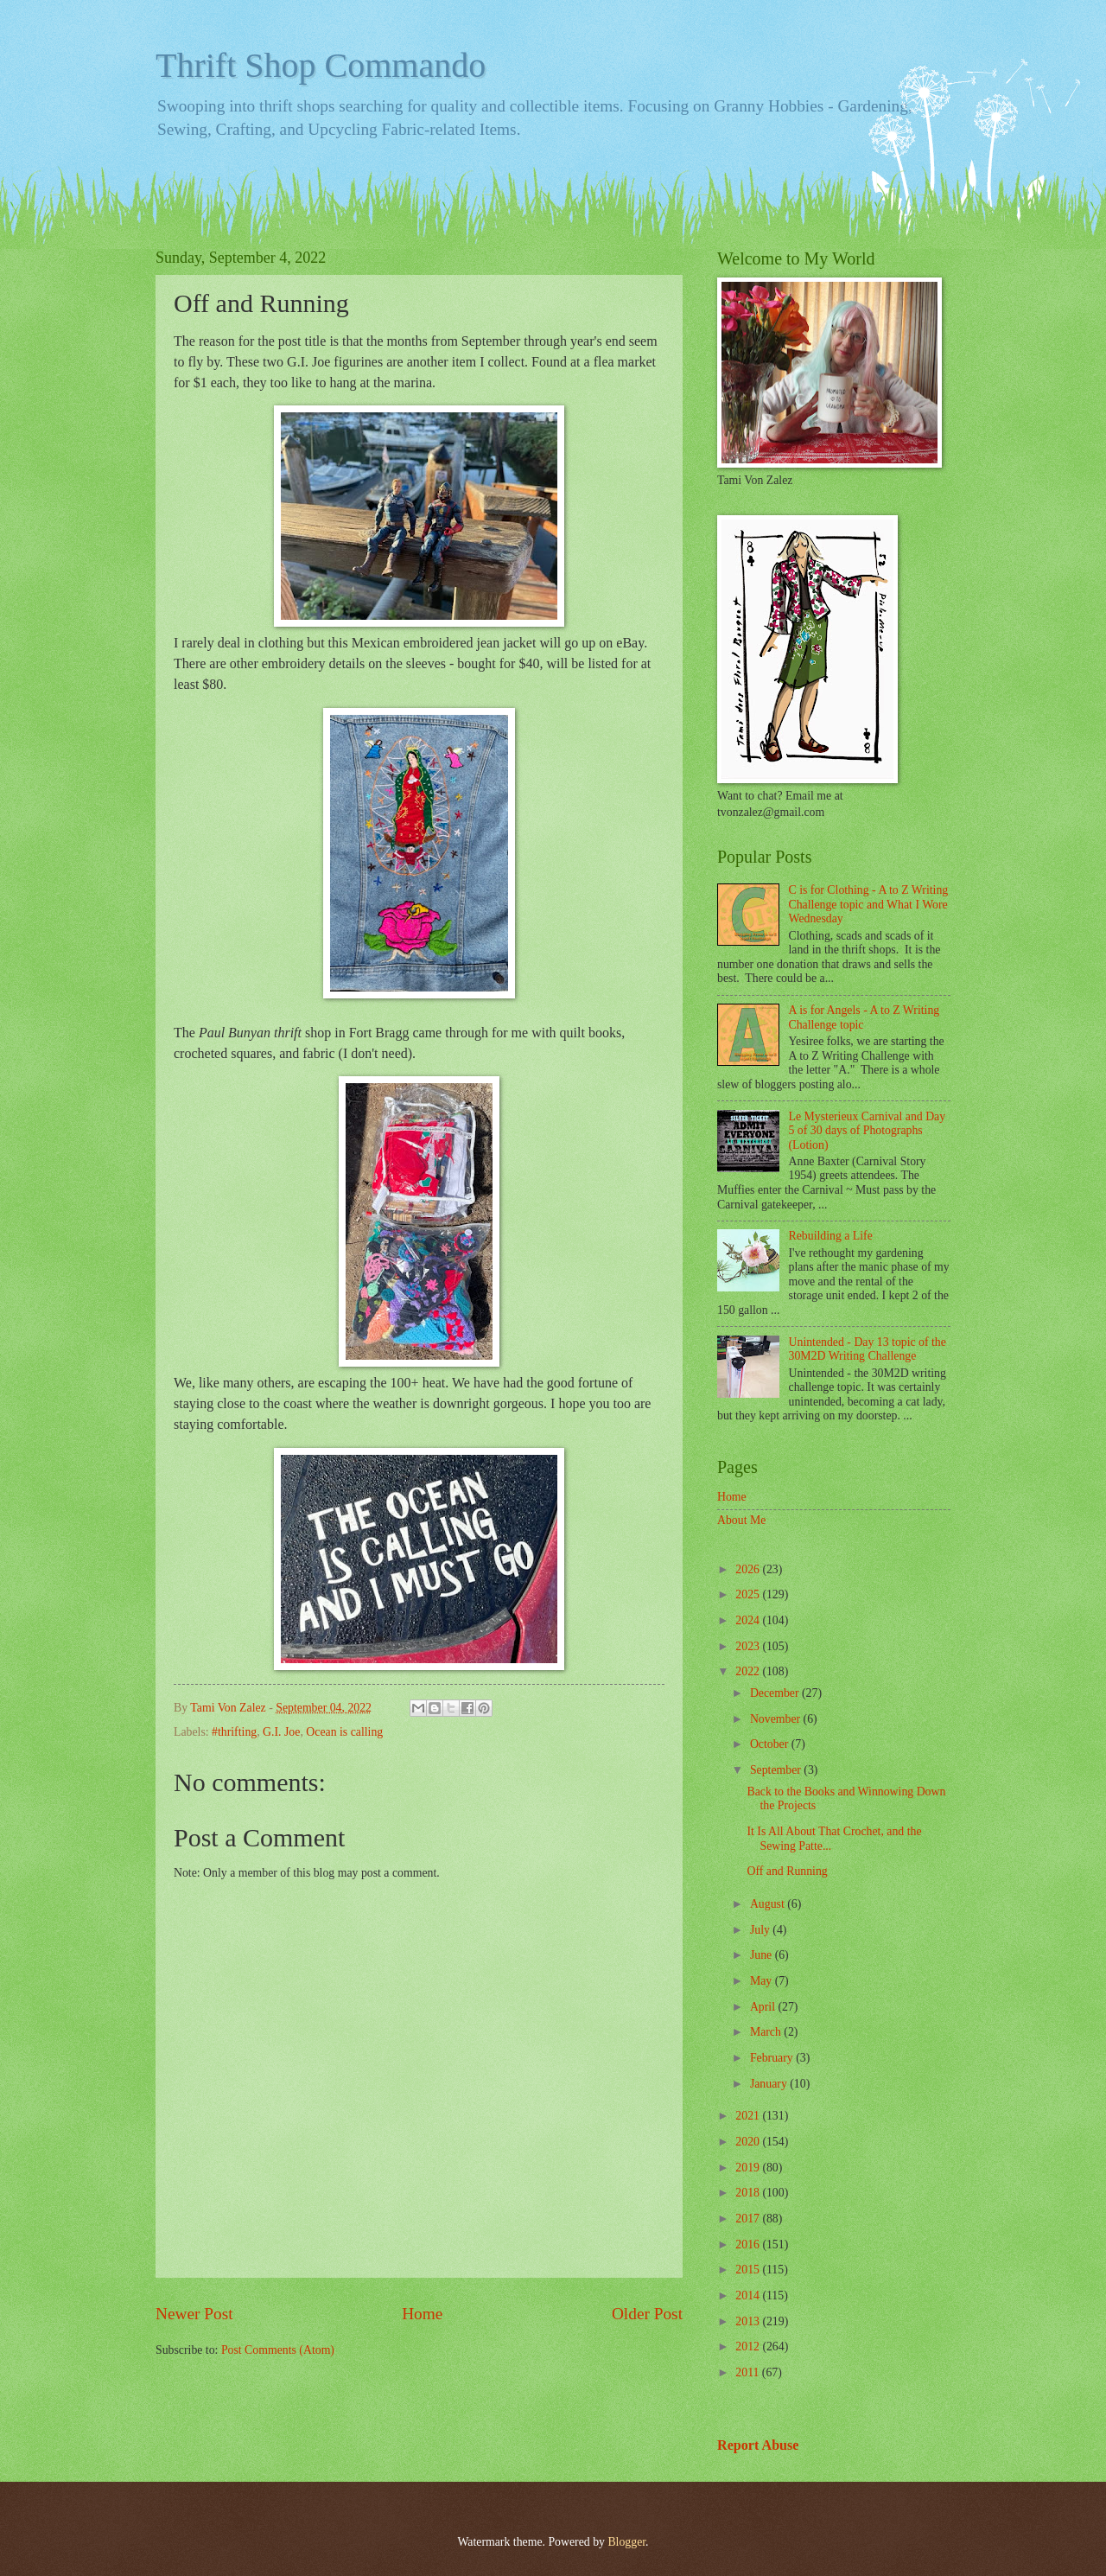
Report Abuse (758, 2445)
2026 (748, 1569)
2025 (748, 1594)
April (764, 2006)
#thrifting (234, 1731)
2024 (748, 1620)
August (768, 1903)
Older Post (647, 2314)
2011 (748, 2372)
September (777, 1769)
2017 (748, 2218)
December (776, 1693)
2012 (748, 2346)
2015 (748, 2269)
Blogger (626, 2541)
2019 (748, 2167)
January (770, 2083)
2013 (748, 2321)
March (767, 2031)
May (762, 1980)
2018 (748, 2192)
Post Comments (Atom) (277, 2349)
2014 (748, 2295)
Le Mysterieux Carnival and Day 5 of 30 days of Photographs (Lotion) (867, 1130)
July (761, 1929)
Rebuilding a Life (831, 1235)
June (762, 1954)
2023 (748, 1646)
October (770, 1744)
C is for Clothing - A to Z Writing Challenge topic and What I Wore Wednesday (869, 904)
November (777, 1718)
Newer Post (194, 2314)
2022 (748, 1671)
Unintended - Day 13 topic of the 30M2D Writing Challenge (867, 1349)
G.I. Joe (281, 1731)
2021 (748, 2115)
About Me (741, 1520)
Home (422, 2314)
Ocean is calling (344, 1731)
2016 (748, 2244)
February (773, 2057)
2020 (748, 2141)
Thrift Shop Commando (321, 65)
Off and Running (787, 1871)
